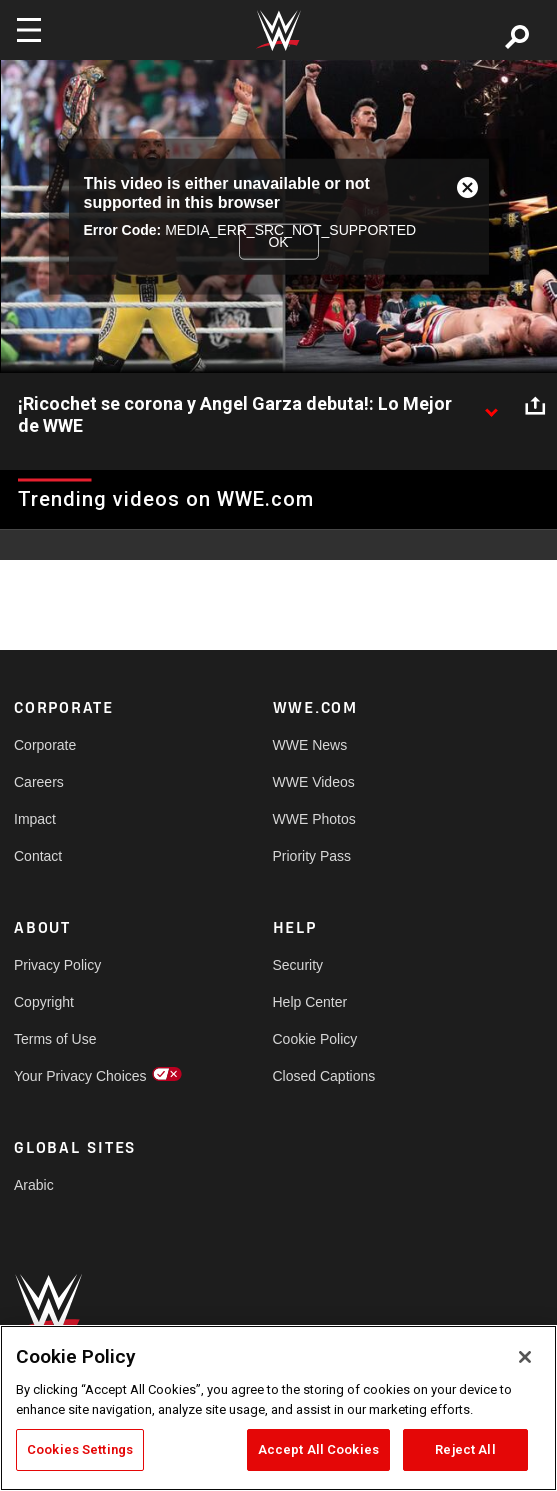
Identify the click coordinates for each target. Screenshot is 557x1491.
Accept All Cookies (318, 1449)
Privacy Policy (57, 965)
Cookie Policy (315, 1039)
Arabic (34, 1185)
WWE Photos (314, 819)
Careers (39, 782)
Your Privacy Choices (78, 1076)
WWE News (310, 745)
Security (298, 965)
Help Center (310, 1002)
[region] (278, 1408)
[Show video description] (491, 405)
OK (278, 241)
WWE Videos (314, 782)
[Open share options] (535, 405)
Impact (35, 819)
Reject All (465, 1449)
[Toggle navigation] (29, 30)
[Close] (525, 1357)
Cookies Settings (80, 1449)
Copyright (44, 1002)
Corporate (45, 745)
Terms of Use (55, 1039)
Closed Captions (324, 1076)
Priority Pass (312, 856)
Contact (38, 856)
